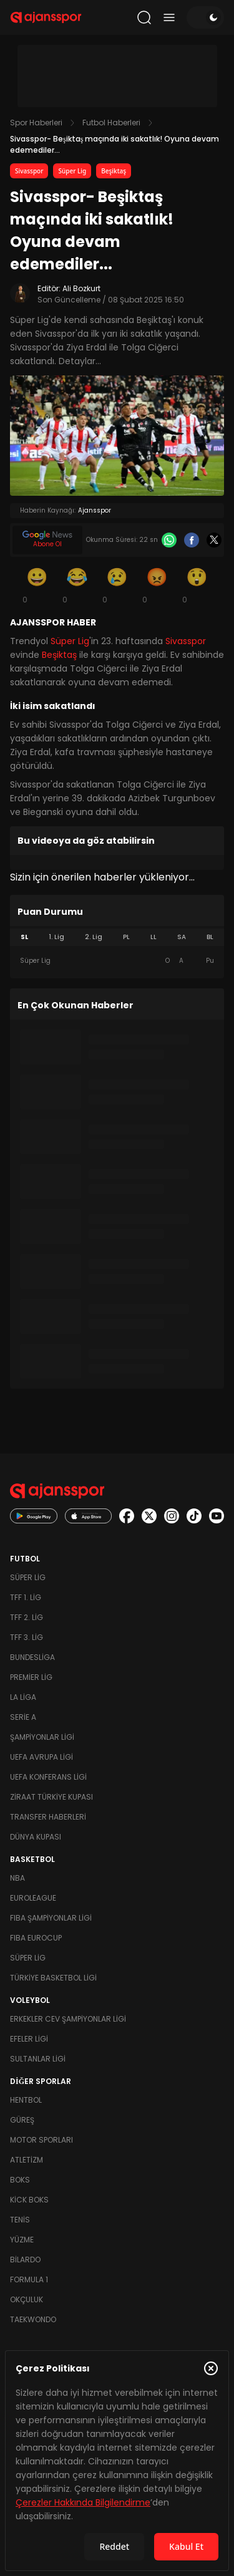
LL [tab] (153, 937)
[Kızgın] (157, 584)
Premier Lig (31, 1677)
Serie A (23, 1717)
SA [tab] (181, 937)
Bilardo (25, 2259)
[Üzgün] (117, 584)
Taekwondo (33, 2319)
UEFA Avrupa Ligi (41, 1757)
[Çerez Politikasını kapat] (210, 2368)
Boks (20, 2179)
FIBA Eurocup (36, 1937)
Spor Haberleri (36, 122)
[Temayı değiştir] (205, 17)
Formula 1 (29, 2279)
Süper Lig (72, 170)
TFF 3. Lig (26, 1637)
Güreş (22, 2120)
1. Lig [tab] (56, 937)
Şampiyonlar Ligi (42, 1737)
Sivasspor (29, 170)
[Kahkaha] (77, 584)
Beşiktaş (113, 170)
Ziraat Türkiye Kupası (51, 1797)
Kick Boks (29, 2199)
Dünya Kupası (35, 1836)
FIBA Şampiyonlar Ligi (51, 1918)
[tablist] (117, 937)
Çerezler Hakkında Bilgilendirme (83, 2502)
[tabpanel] (117, 960)
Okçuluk (26, 2299)
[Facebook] (191, 540)
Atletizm (26, 2159)
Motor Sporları (41, 2140)
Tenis (20, 2219)
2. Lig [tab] (93, 937)
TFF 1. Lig (25, 1597)
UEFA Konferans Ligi (48, 1777)
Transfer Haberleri (48, 1816)
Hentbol (26, 2100)
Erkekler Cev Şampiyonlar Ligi (68, 2019)
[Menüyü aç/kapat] (169, 17)
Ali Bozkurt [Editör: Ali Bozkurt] (81, 288)
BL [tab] (210, 937)
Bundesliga (32, 1657)
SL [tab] (24, 937)
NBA (17, 1878)
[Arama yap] (144, 17)
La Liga (23, 1697)
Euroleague (33, 1898)
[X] (214, 540)
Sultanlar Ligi (38, 2058)
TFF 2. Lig (26, 1617)
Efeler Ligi (29, 2038)
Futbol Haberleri (111, 122)
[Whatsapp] (169, 540)
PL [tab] (126, 937)
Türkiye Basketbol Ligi (53, 1977)
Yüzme (22, 2239)
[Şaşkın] (197, 584)
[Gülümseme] (37, 584)
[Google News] (47, 540)
